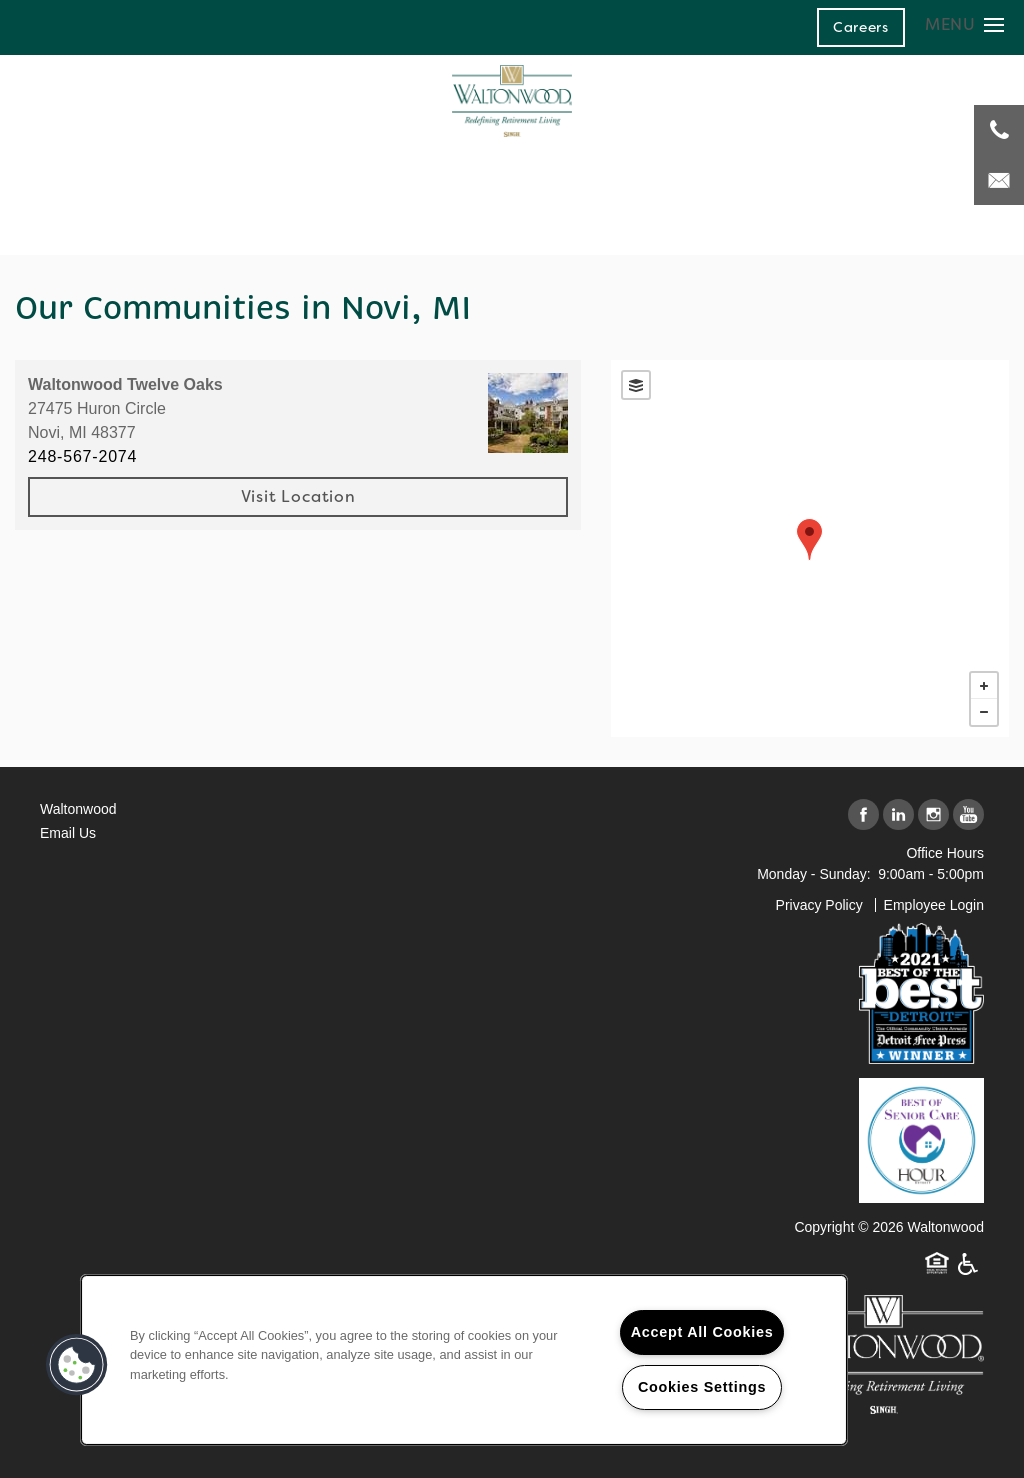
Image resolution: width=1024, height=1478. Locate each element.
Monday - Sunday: (814, 874)
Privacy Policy (819, 905)
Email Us (68, 833)
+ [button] (984, 686)
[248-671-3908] (999, 130)
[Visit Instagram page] (933, 815)
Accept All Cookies (702, 1332)
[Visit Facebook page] (863, 815)
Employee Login (934, 905)
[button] (861, 27)
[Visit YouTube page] (968, 815)
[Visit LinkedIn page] (898, 815)
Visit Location (298, 496)
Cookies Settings (702, 1387)
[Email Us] (999, 180)
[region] (464, 1360)
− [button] (984, 712)
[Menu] (964, 24)
